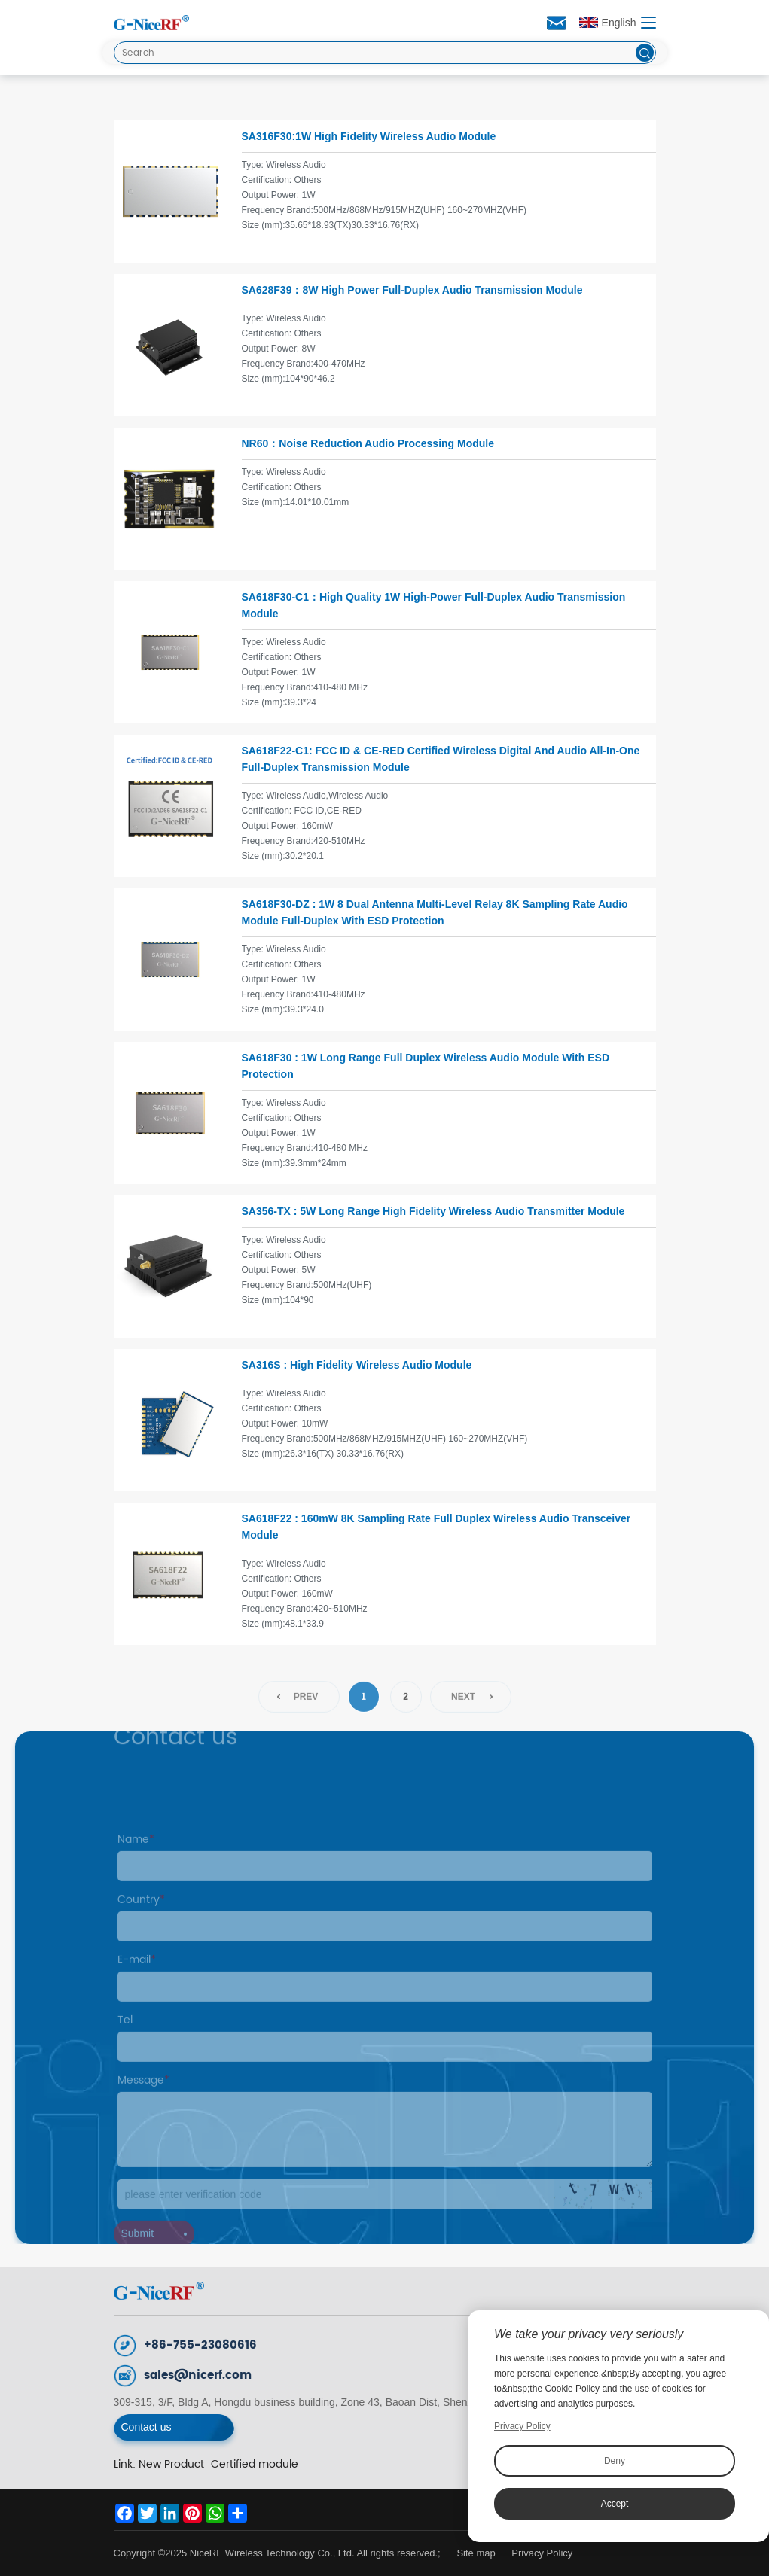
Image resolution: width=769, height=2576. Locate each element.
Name (135, 1859)
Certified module (254, 2464)
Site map (475, 2553)
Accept (615, 2503)
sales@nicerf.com (198, 2375)
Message (143, 2100)
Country (141, 1919)
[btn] (645, 53)
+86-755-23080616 (200, 2345)
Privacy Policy (541, 2553)
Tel (125, 2039)
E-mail (136, 1979)
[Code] (384, 2214)
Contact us (146, 2427)
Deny (614, 2461)
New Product (171, 2464)
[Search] (385, 52)
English (607, 23)
